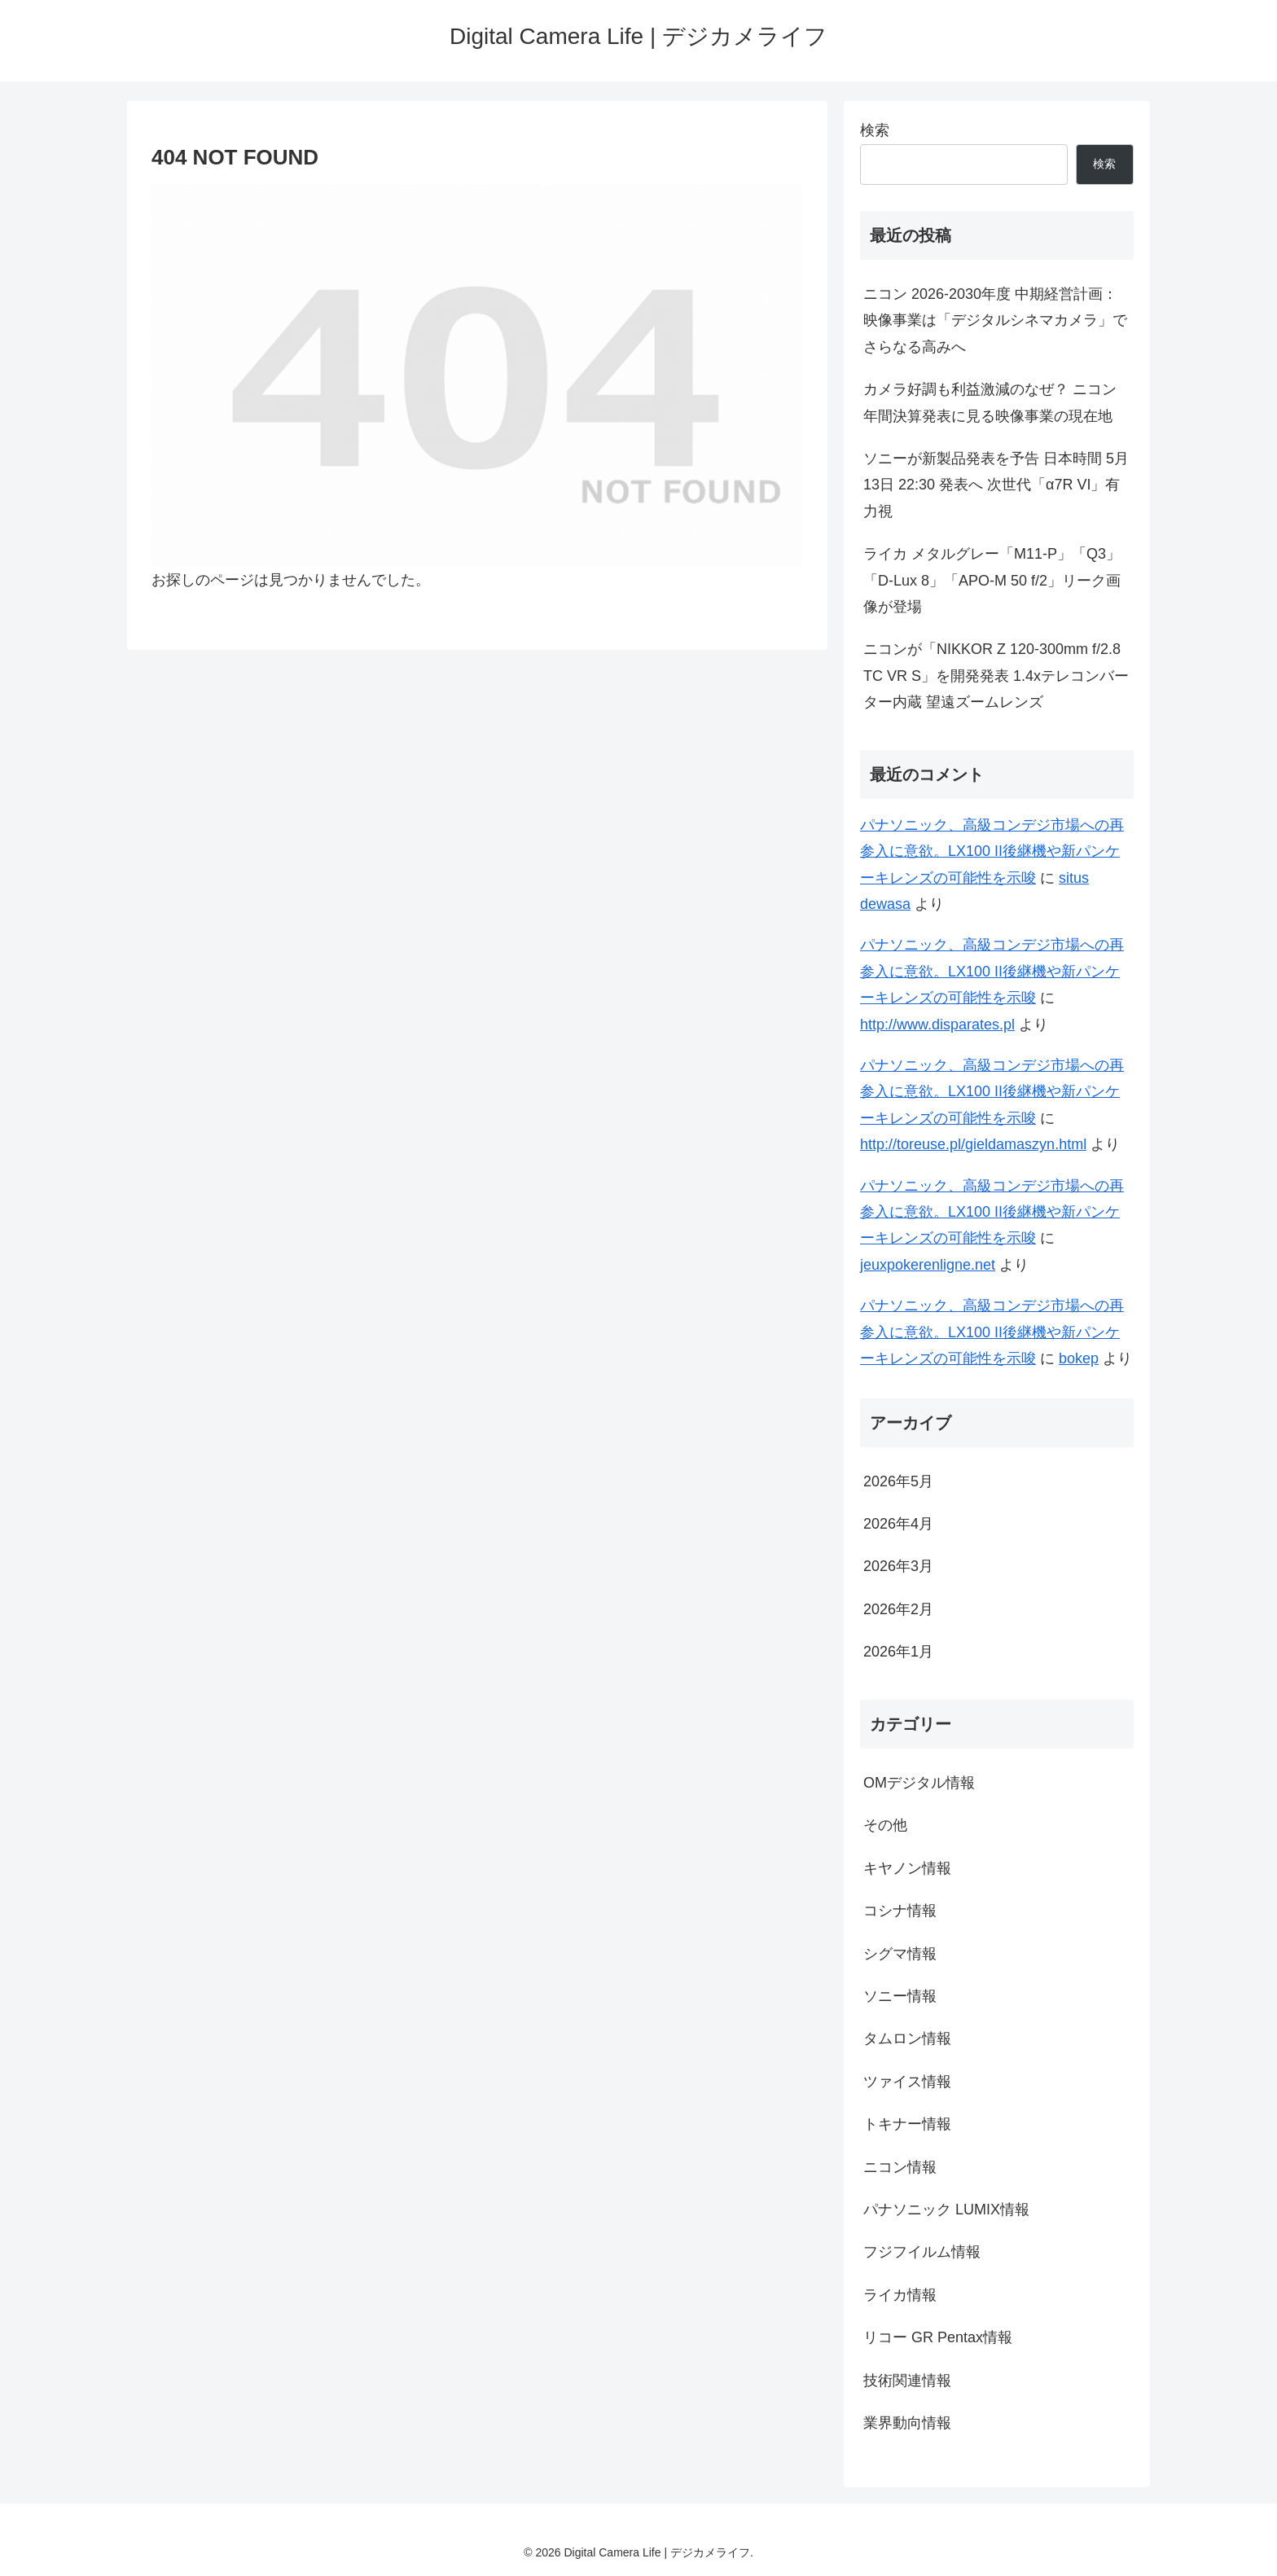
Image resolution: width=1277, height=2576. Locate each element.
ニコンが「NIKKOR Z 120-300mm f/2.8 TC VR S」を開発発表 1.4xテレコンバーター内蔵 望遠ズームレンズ (996, 675)
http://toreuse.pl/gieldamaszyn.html (973, 1144)
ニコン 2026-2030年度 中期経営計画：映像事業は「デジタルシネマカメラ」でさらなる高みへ (995, 320)
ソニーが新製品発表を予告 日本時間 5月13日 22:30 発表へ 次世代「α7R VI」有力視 (996, 485)
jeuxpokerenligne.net (927, 1265)
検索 (874, 130)
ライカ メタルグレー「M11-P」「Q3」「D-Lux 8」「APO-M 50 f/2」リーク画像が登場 (992, 580)
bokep (1079, 1358)
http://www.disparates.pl (937, 1024)
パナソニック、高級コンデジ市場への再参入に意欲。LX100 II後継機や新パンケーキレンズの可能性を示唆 (992, 851)
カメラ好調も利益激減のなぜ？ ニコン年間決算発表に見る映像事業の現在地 (990, 402)
